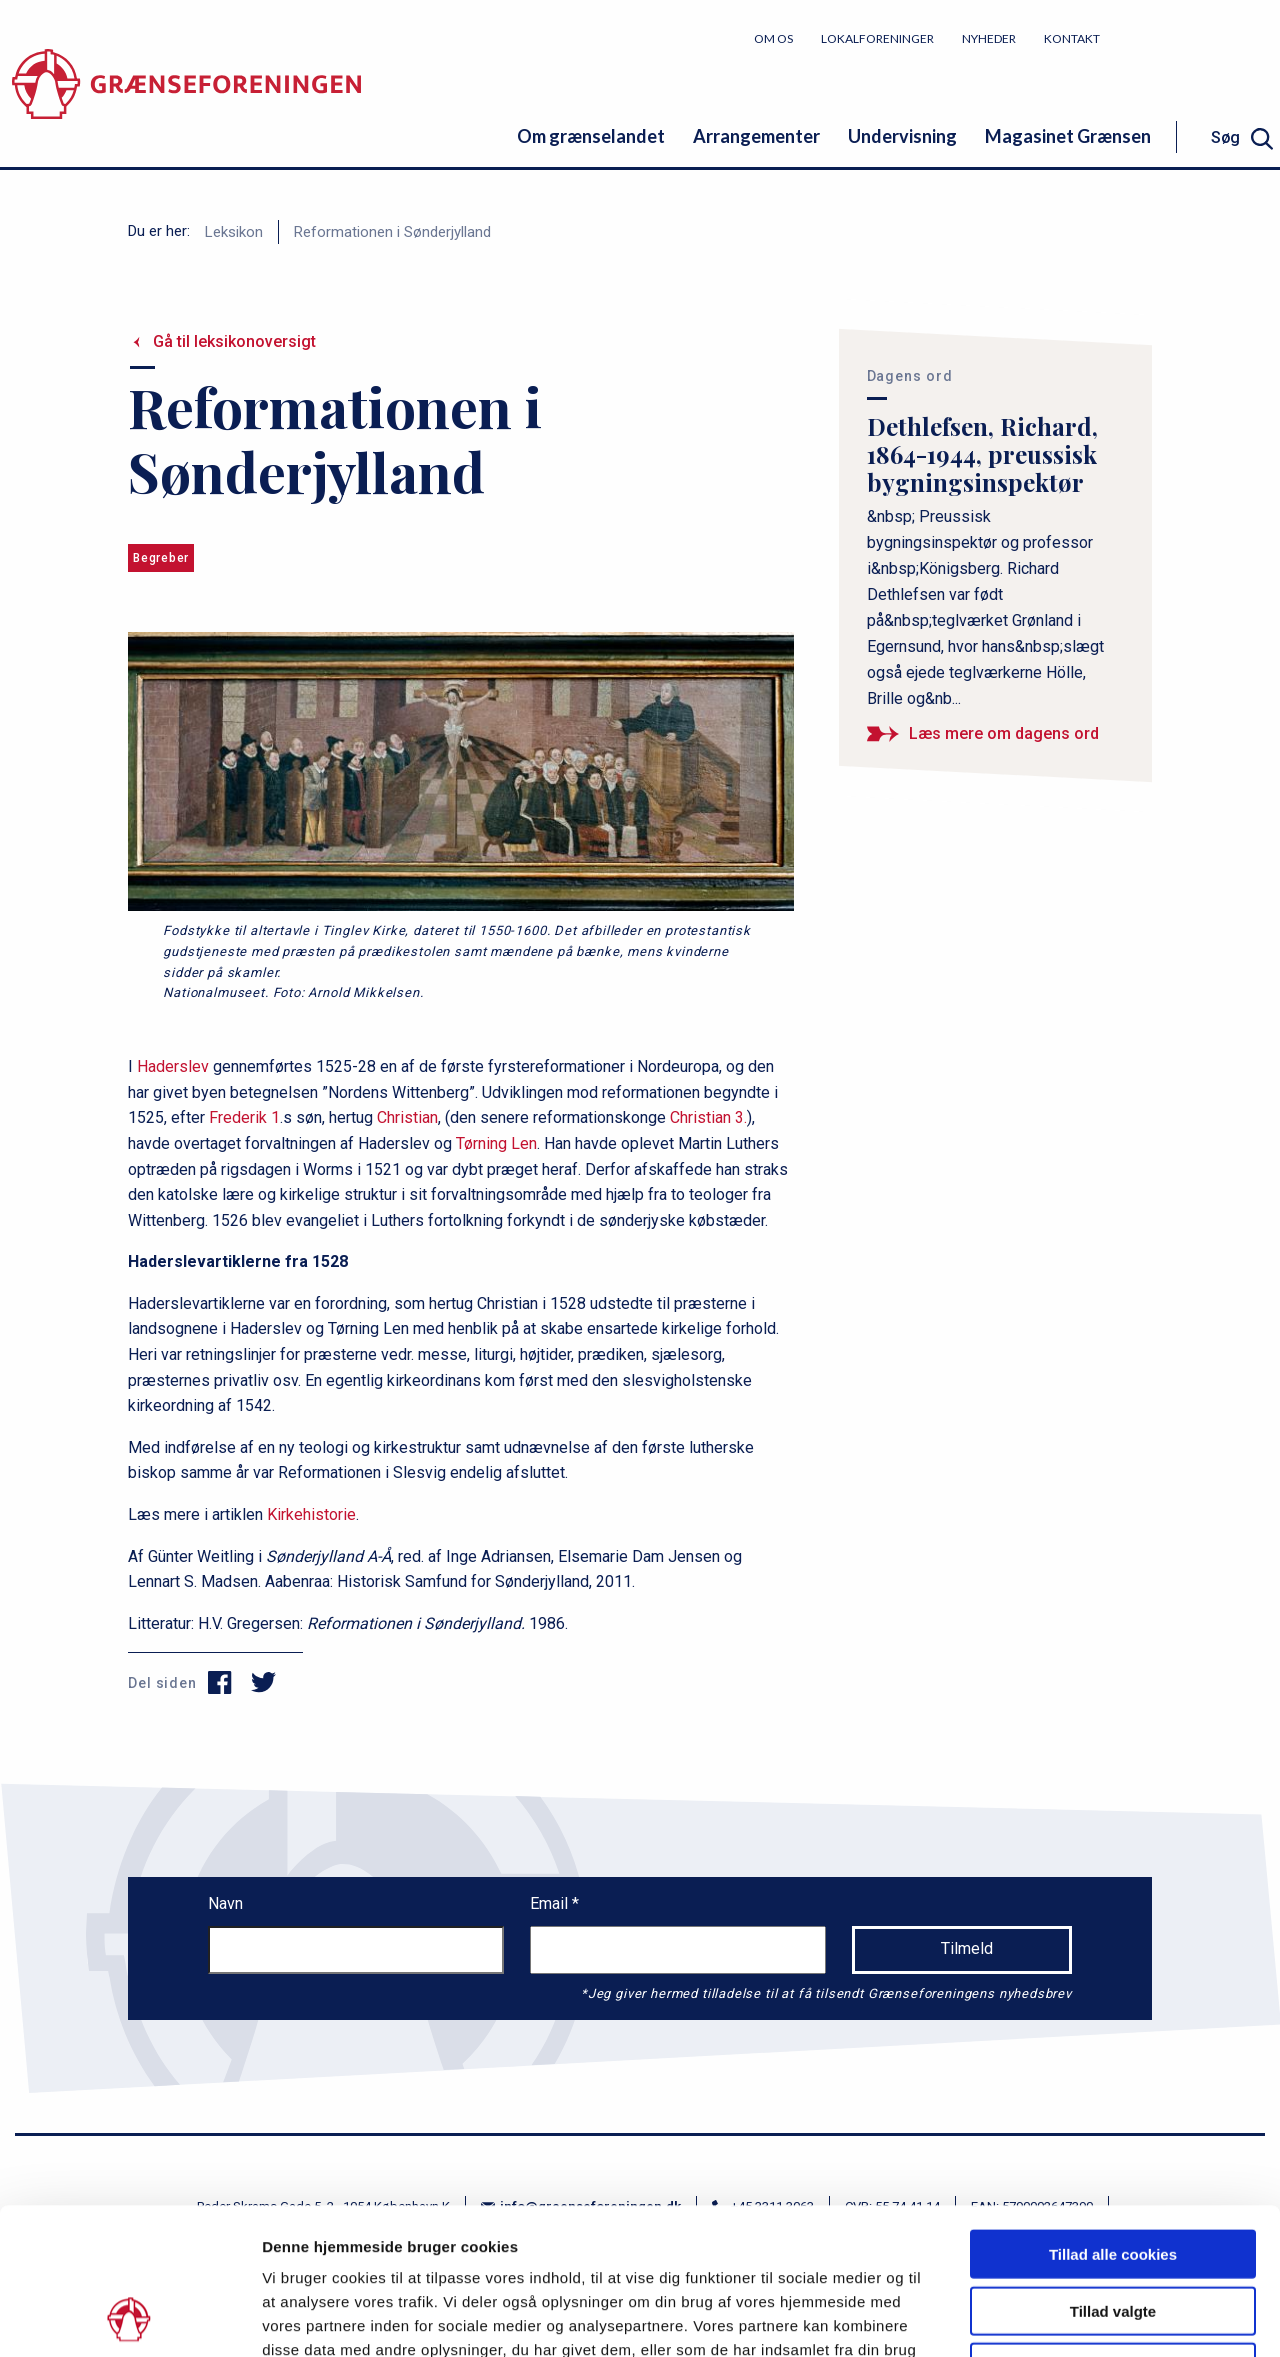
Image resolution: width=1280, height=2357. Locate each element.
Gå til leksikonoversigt (234, 341)
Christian (407, 1117)
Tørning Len (496, 1143)
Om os (773, 38)
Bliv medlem (1205, 37)
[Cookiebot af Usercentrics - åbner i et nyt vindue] (129, 2318)
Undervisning (902, 136)
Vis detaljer (1039, 2317)
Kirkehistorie (311, 1514)
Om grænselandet (591, 136)
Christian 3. (708, 1117)
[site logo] (186, 94)
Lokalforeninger (877, 38)
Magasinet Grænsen (1068, 136)
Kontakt (1072, 38)
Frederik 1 (244, 1117)
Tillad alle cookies (1113, 2116)
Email (551, 1903)
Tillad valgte (1113, 2173)
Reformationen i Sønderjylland (392, 232)
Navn (225, 1903)
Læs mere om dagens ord (1004, 733)
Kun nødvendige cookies (1113, 2229)
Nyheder (989, 38)
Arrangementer (756, 136)
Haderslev (173, 1066)
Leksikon (234, 232)
